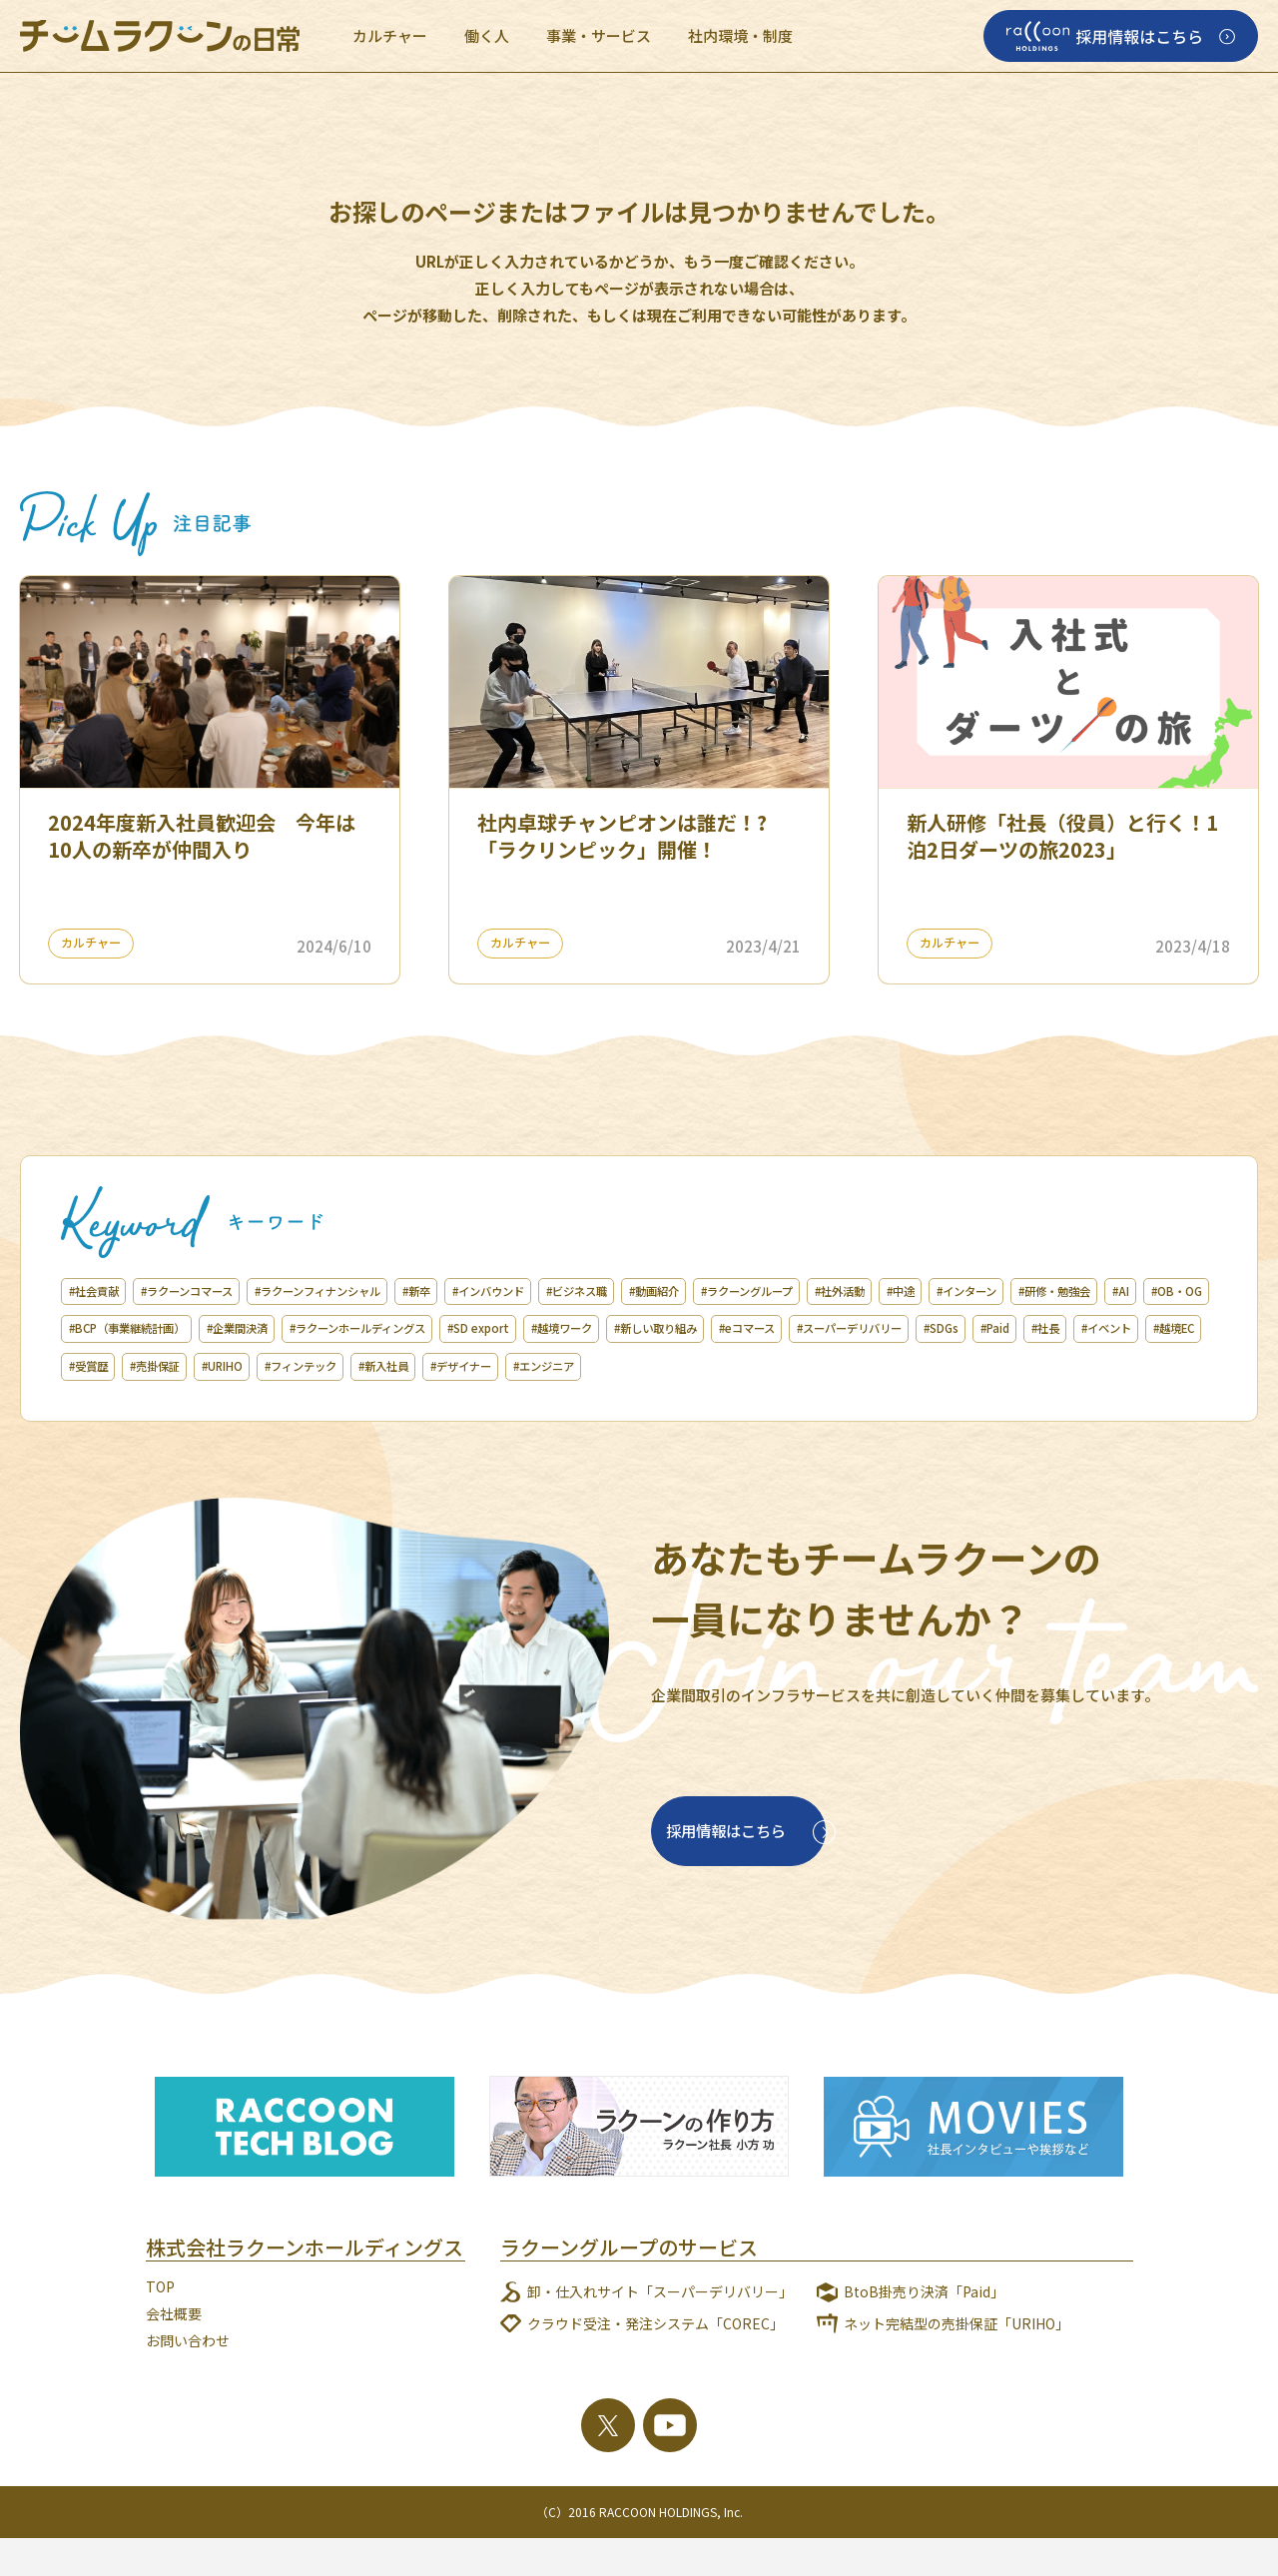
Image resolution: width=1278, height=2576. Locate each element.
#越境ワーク (1076, 1328)
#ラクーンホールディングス (816, 1328)
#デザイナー (327, 1404)
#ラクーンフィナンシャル (394, 1291)
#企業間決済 (660, 1328)
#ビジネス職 (731, 1291)
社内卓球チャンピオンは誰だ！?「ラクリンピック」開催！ (622, 836)
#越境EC (799, 1366)
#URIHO (1054, 1366)
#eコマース (244, 1366)
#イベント (710, 1366)
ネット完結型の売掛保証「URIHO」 (956, 2361)
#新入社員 (226, 1404)
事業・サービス (598, 35)
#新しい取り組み (125, 1366)
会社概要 (174, 2351)
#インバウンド (616, 1291)
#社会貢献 (104, 1291)
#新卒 (522, 1291)
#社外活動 (1073, 1291)
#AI (311, 1328)
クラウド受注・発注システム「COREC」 (655, 2361)
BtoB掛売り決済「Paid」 (924, 2329)
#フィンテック (118, 1404)
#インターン (111, 1328)
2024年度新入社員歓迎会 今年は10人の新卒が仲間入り (201, 836)
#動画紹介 (832, 1291)
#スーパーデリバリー (376, 1366)
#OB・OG (383, 1328)
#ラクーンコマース (225, 1291)
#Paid (564, 1366)
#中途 (1153, 1291)
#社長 (630, 1366)
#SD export (970, 1328)
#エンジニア (434, 1404)
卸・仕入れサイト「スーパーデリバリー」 (660, 2329)
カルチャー (389, 35)
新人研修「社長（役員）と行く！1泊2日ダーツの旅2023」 (1062, 836)
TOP (160, 2324)
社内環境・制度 (740, 35)
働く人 (486, 35)
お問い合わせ (188, 2377)
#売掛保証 (967, 1366)
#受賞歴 (880, 1366)
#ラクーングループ (953, 1291)
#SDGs (494, 1366)
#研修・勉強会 (225, 1328)
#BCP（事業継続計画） (518, 1328)
